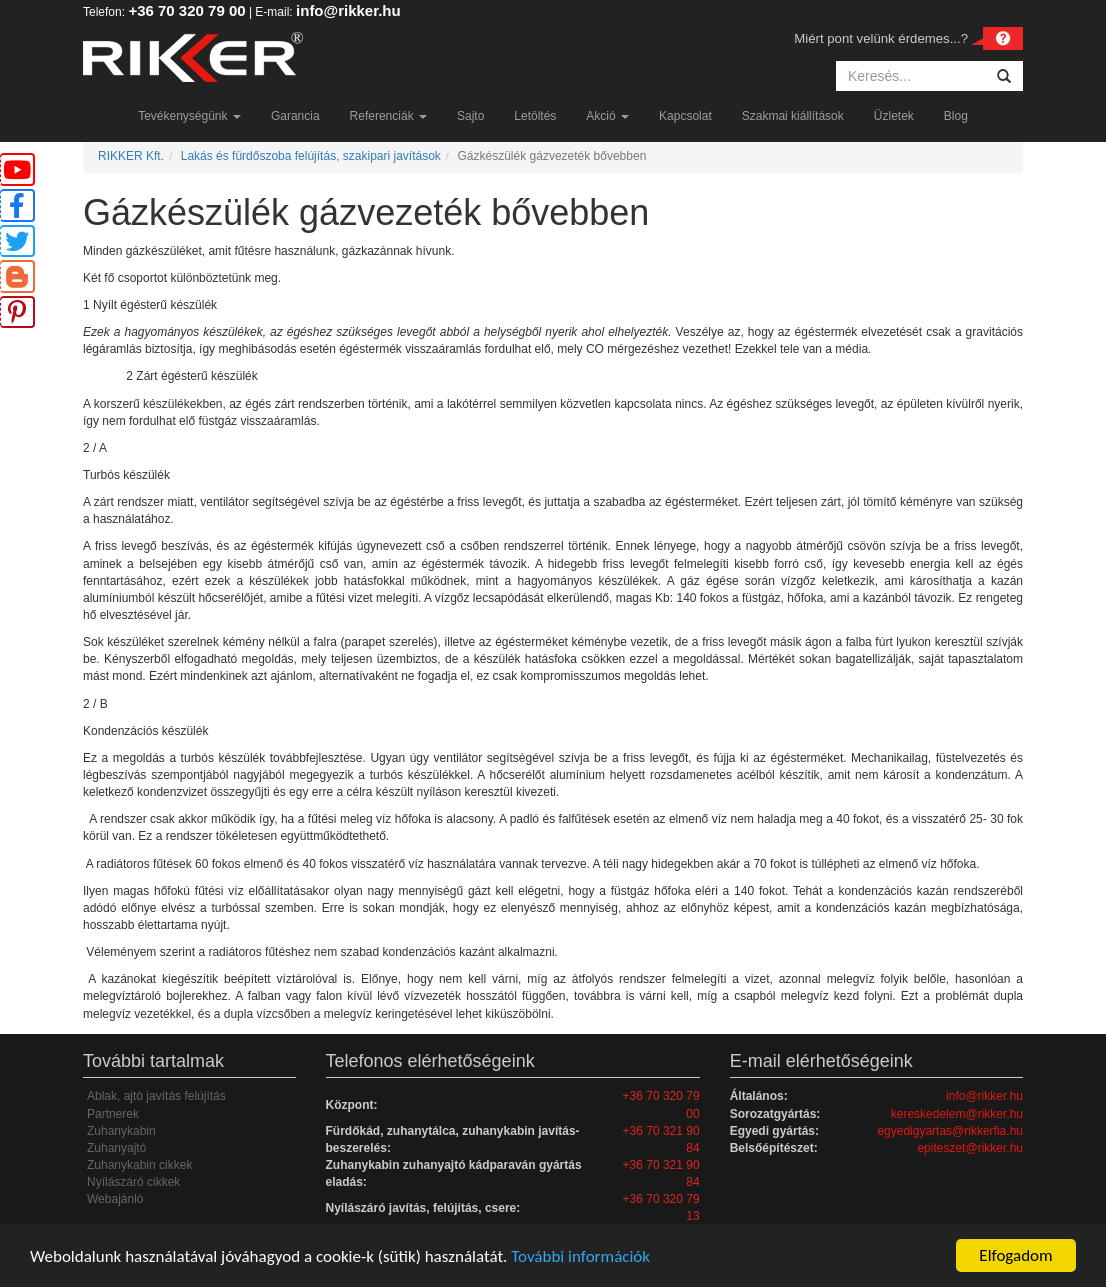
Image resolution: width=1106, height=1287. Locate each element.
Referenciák (388, 116)
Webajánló (115, 1199)
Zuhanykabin (121, 1131)
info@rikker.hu (348, 10)
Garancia (295, 116)
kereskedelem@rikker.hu (957, 1114)
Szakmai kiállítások (793, 116)
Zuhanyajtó (116, 1148)
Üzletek (894, 116)
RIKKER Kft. (131, 156)
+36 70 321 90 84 (661, 1139)
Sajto (470, 116)
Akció (607, 116)
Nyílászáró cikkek (133, 1182)
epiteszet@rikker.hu (970, 1148)
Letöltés (535, 116)
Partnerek (113, 1114)
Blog (956, 116)
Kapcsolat (685, 116)
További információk (580, 1256)
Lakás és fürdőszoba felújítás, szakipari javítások (311, 156)
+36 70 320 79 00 (186, 10)
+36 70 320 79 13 (661, 1207)
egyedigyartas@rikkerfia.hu (950, 1131)
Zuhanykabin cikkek (139, 1165)
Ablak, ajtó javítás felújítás (156, 1096)
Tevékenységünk (189, 116)
